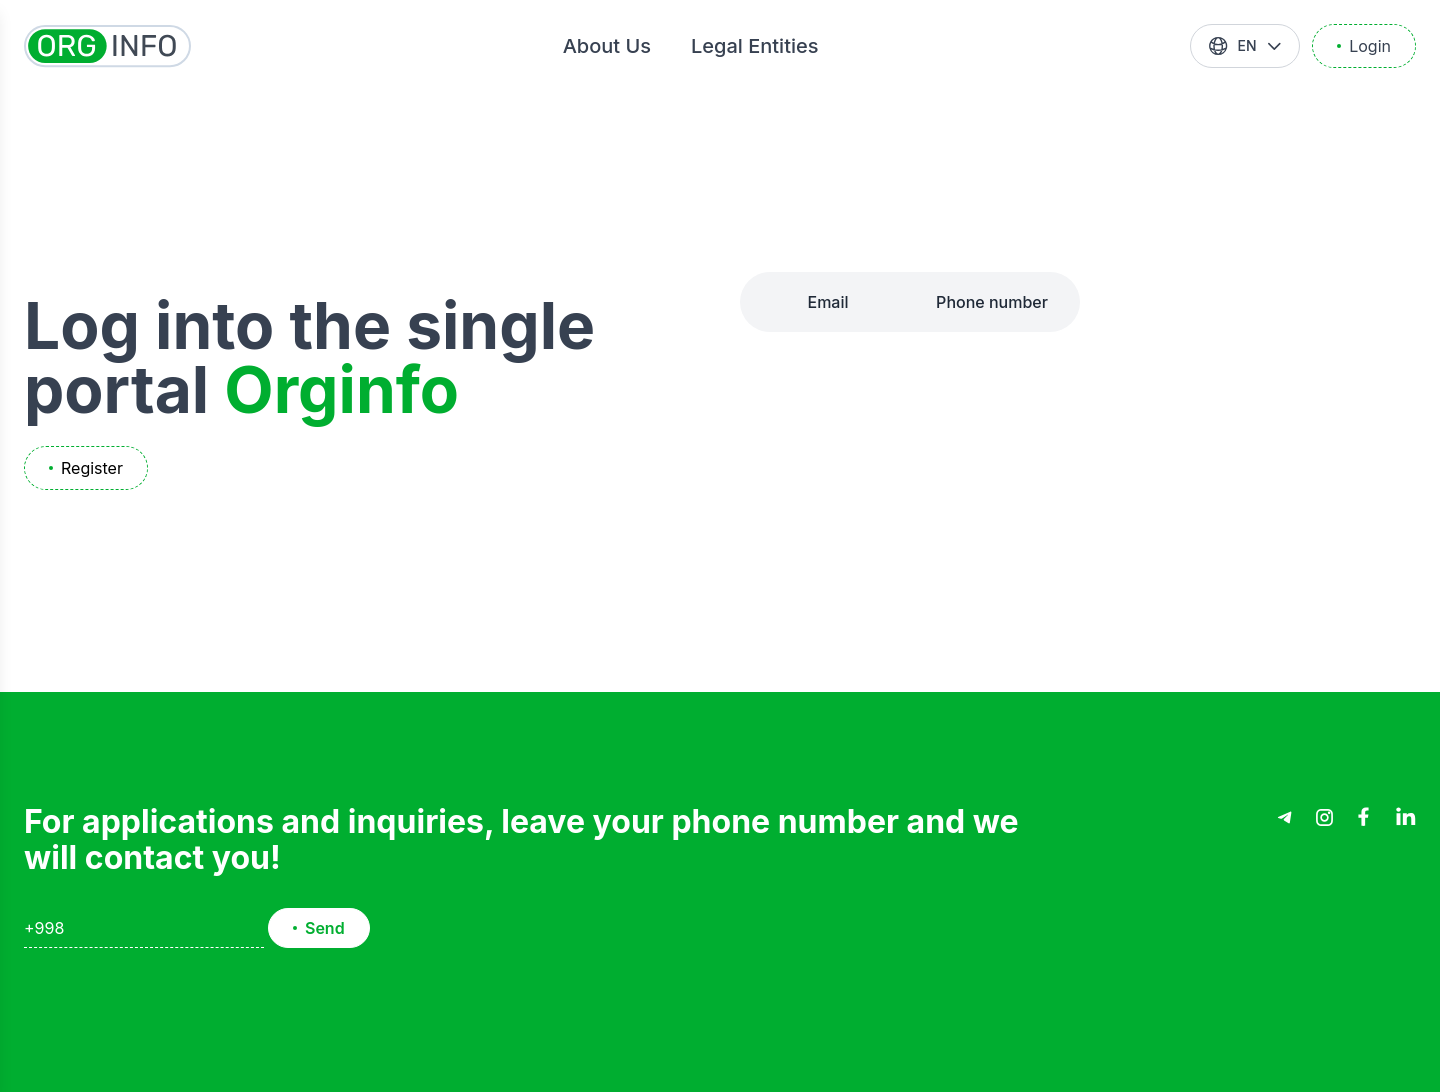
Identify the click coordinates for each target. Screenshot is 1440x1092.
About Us (607, 46)
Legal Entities (754, 46)
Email (827, 302)
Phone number (992, 302)
